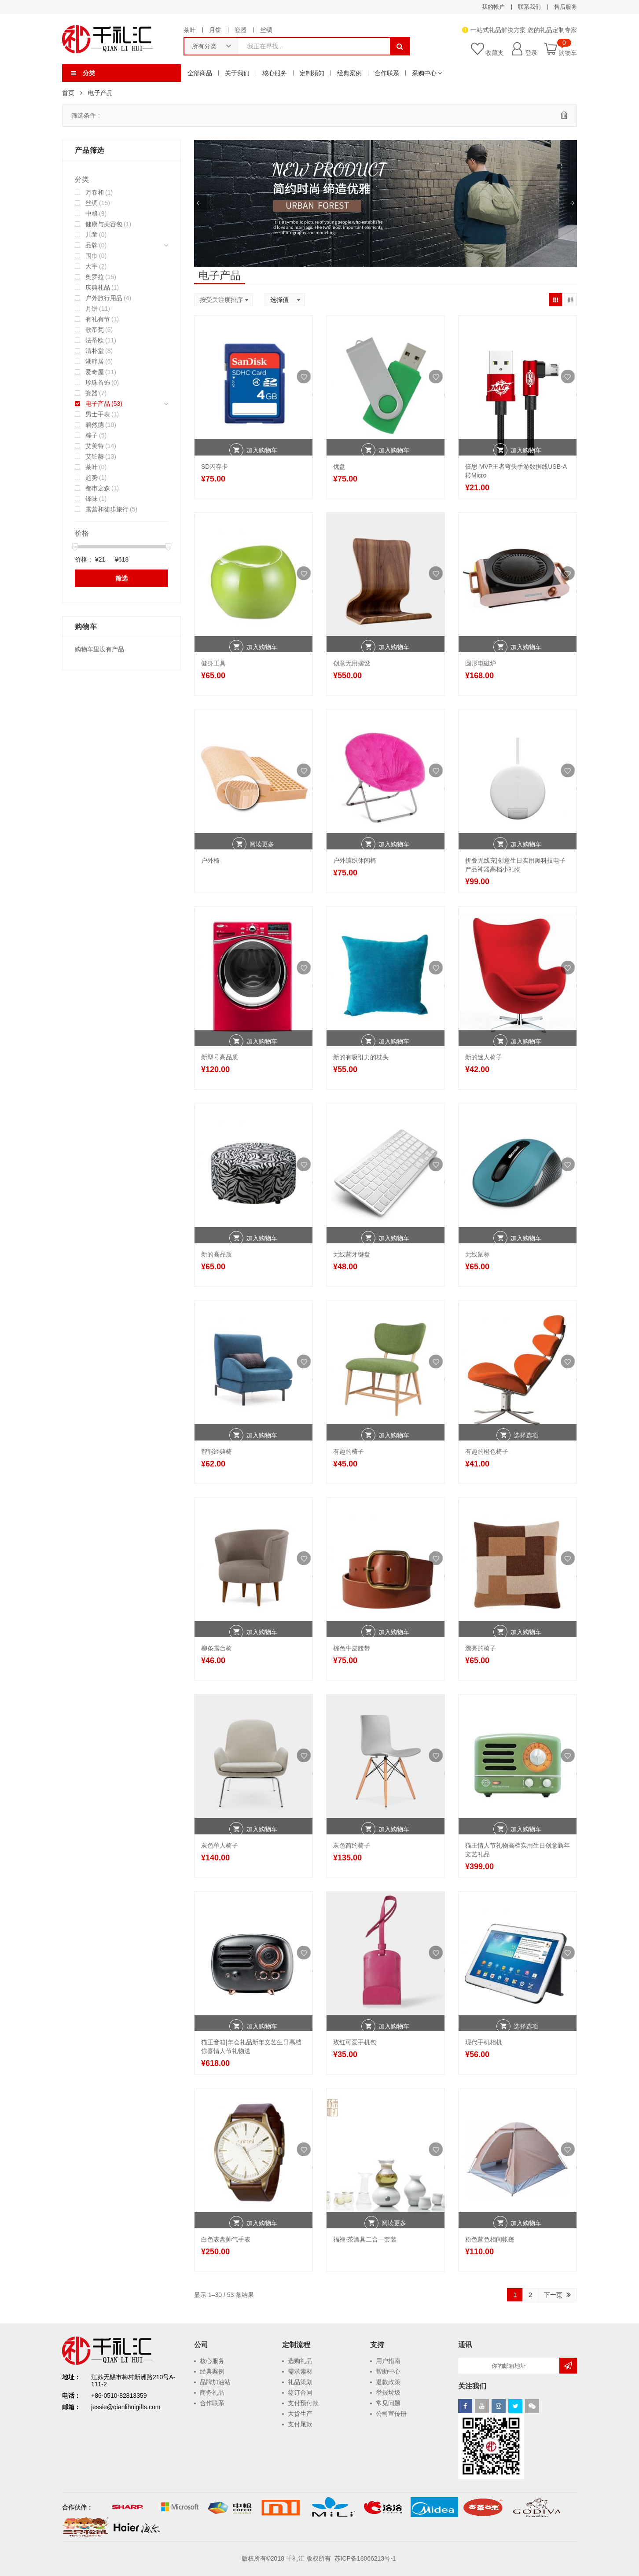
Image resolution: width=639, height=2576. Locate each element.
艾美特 (94, 445)
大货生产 (300, 2413)
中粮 (91, 213)
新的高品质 (216, 1254)
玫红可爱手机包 (354, 2042)
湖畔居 (94, 361)
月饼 (215, 29)
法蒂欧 (94, 340)
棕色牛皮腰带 (351, 1648)
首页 (68, 92)
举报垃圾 (388, 2392)
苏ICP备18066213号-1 (366, 2558)
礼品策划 (300, 2381)
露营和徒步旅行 (107, 509)
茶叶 (190, 29)
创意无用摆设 (351, 663)
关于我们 (237, 73)
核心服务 (274, 73)
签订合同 (300, 2392)
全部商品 (199, 73)
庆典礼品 (97, 287)
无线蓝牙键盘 (351, 1254)
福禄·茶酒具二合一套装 (365, 2239)
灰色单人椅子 (219, 1845)
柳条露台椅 (216, 1648)
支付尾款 (300, 2424)
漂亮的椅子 (480, 1648)
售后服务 (565, 7)
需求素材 (300, 2371)
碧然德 (94, 424)
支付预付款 (303, 2403)
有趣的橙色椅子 (486, 1451)
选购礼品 (300, 2360)
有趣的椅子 (348, 1451)
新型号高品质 (219, 1057)
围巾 (91, 255)
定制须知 (312, 73)
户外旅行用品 (103, 297)
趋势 (91, 477)
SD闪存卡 (214, 466)
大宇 (91, 266)
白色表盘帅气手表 (225, 2239)
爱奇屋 (94, 371)
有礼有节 (97, 319)
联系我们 (529, 7)
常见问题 (388, 2403)
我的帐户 (493, 7)
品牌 (91, 245)
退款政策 (388, 2381)
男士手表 (97, 414)
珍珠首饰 (97, 382)
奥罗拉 (94, 276)
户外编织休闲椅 (354, 860)
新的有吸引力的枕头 (361, 1057)
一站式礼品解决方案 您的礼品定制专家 (523, 29)
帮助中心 (388, 2371)
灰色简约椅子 (351, 1845)
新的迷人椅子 (483, 1057)
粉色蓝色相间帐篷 (489, 2239)
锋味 (91, 498)
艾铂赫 (94, 456)
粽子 (91, 435)
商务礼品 (212, 2392)
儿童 (91, 234)
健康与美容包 (103, 224)
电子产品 (97, 403)
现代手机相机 (483, 2042)
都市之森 (97, 488)
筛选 (121, 578)
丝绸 (266, 29)
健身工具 (213, 663)
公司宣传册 (391, 2413)
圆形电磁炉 (480, 663)
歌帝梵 (94, 329)
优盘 (339, 466)
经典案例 (349, 73)
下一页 (553, 2294)
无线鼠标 (477, 1254)
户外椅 (210, 860)
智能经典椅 (216, 1451)
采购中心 (424, 73)
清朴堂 (94, 350)
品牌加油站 (215, 2381)
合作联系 (387, 73)
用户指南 (388, 2360)
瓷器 (241, 29)
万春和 (94, 192)
